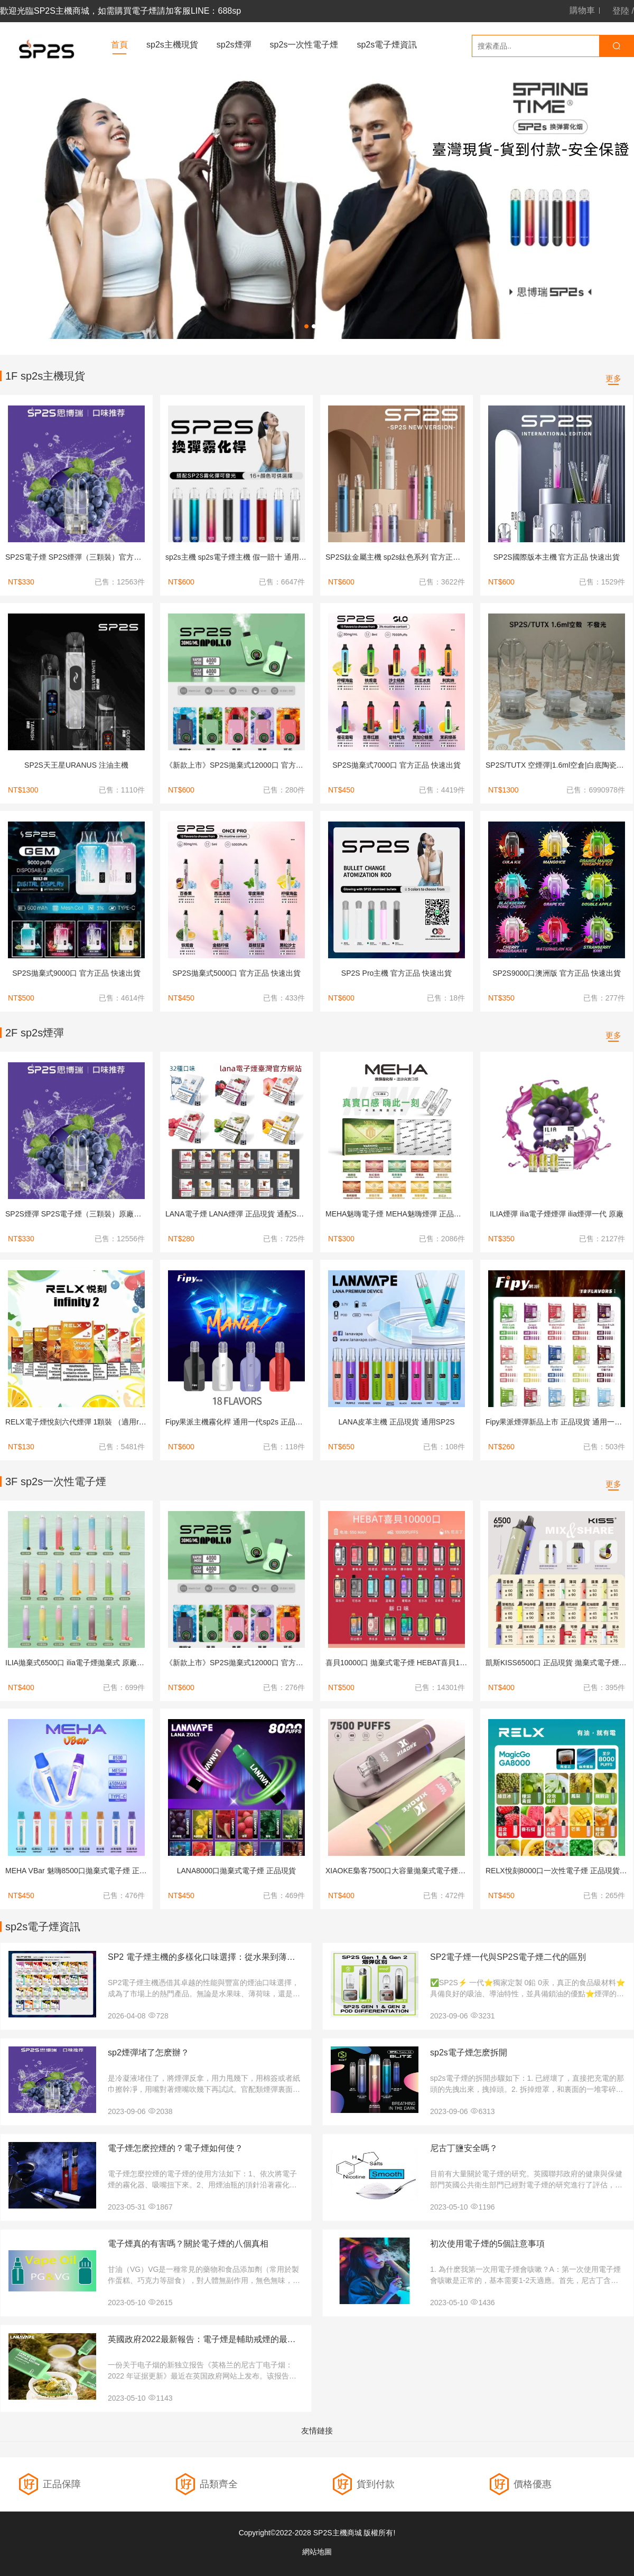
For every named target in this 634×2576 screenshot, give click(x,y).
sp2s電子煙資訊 (387, 44)
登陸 (620, 10)
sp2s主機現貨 (172, 44)
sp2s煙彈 (234, 44)
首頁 (119, 44)
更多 (613, 378)
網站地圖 (317, 2551)
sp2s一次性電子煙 (304, 44)
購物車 (582, 10)
